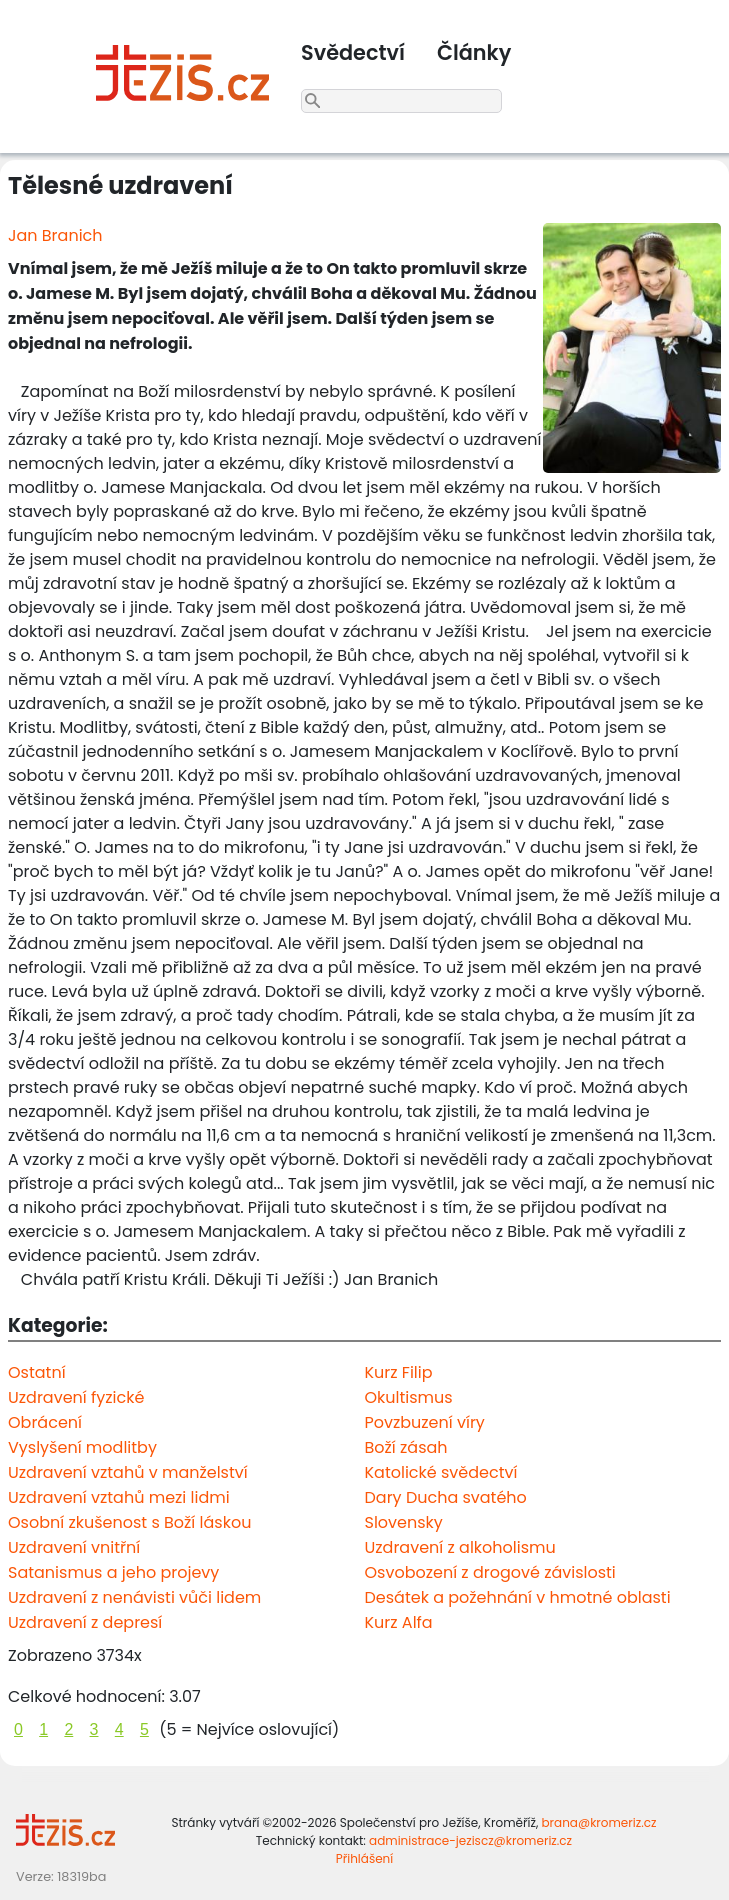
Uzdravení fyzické (76, 1397)
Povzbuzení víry (425, 1422)
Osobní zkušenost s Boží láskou (129, 1522)
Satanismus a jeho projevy (113, 1572)
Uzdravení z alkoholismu (460, 1547)
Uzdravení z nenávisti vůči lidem (134, 1597)
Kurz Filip (399, 1372)
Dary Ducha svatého (446, 1497)
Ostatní (37, 1372)
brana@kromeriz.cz (598, 1822)
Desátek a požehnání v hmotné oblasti (518, 1597)
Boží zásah (406, 1447)
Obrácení (45, 1422)
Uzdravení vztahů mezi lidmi (119, 1497)
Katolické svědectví (441, 1472)
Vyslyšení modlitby (82, 1447)
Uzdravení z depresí (85, 1622)
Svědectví (353, 52)
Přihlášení (364, 1858)
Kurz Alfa (399, 1622)
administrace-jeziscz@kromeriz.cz (470, 1840)
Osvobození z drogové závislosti (490, 1572)
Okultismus (409, 1397)
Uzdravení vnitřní (74, 1547)
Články (474, 52)
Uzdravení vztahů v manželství (128, 1472)
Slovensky (404, 1522)
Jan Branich (55, 235)
